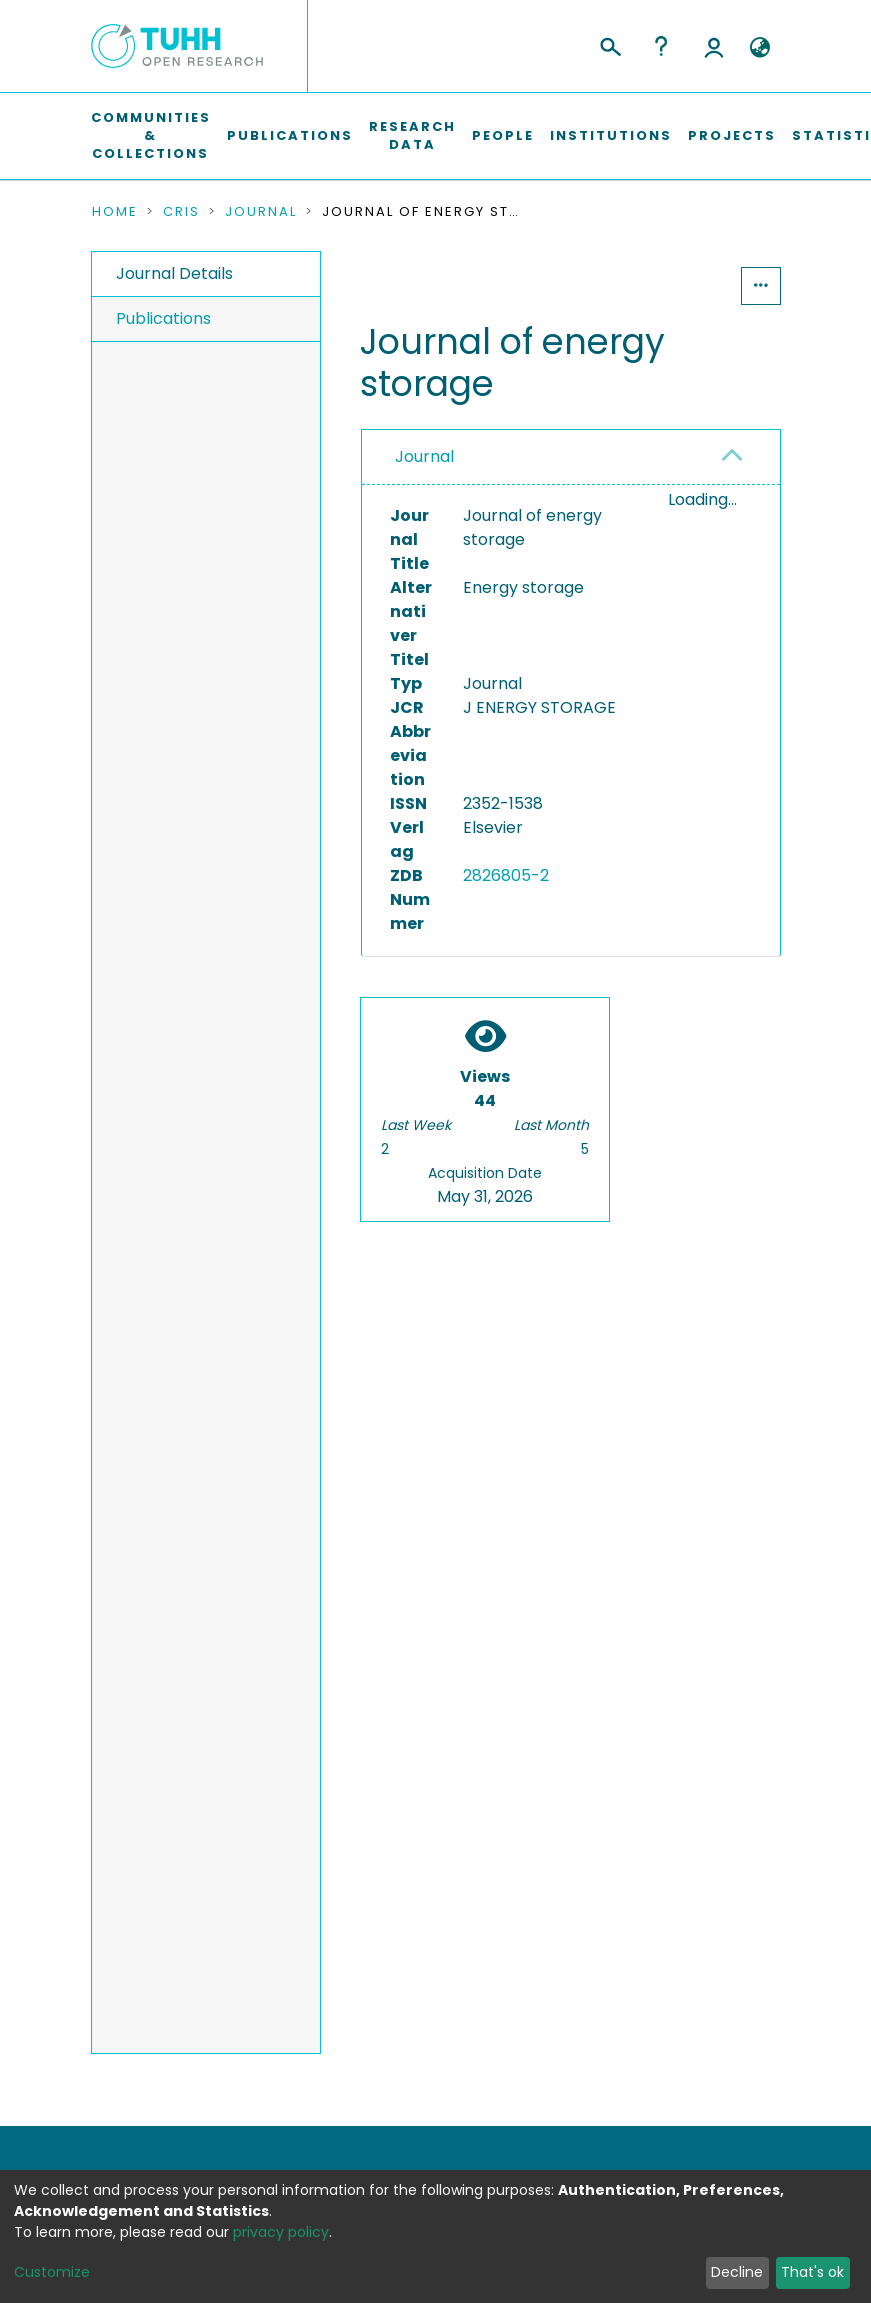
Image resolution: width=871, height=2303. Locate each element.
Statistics (680, 285)
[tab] (570, 457)
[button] (760, 48)
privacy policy (281, 2232)
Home (115, 212)
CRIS (181, 212)
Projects (732, 135)
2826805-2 (506, 875)
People (503, 135)
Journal (261, 212)
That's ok (812, 2272)
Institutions (611, 135)
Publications (290, 135)
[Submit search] (609, 44)
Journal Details (174, 273)
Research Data (412, 135)
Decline (737, 2272)
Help (661, 46)
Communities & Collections (151, 135)
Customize (52, 2272)
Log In (714, 46)
